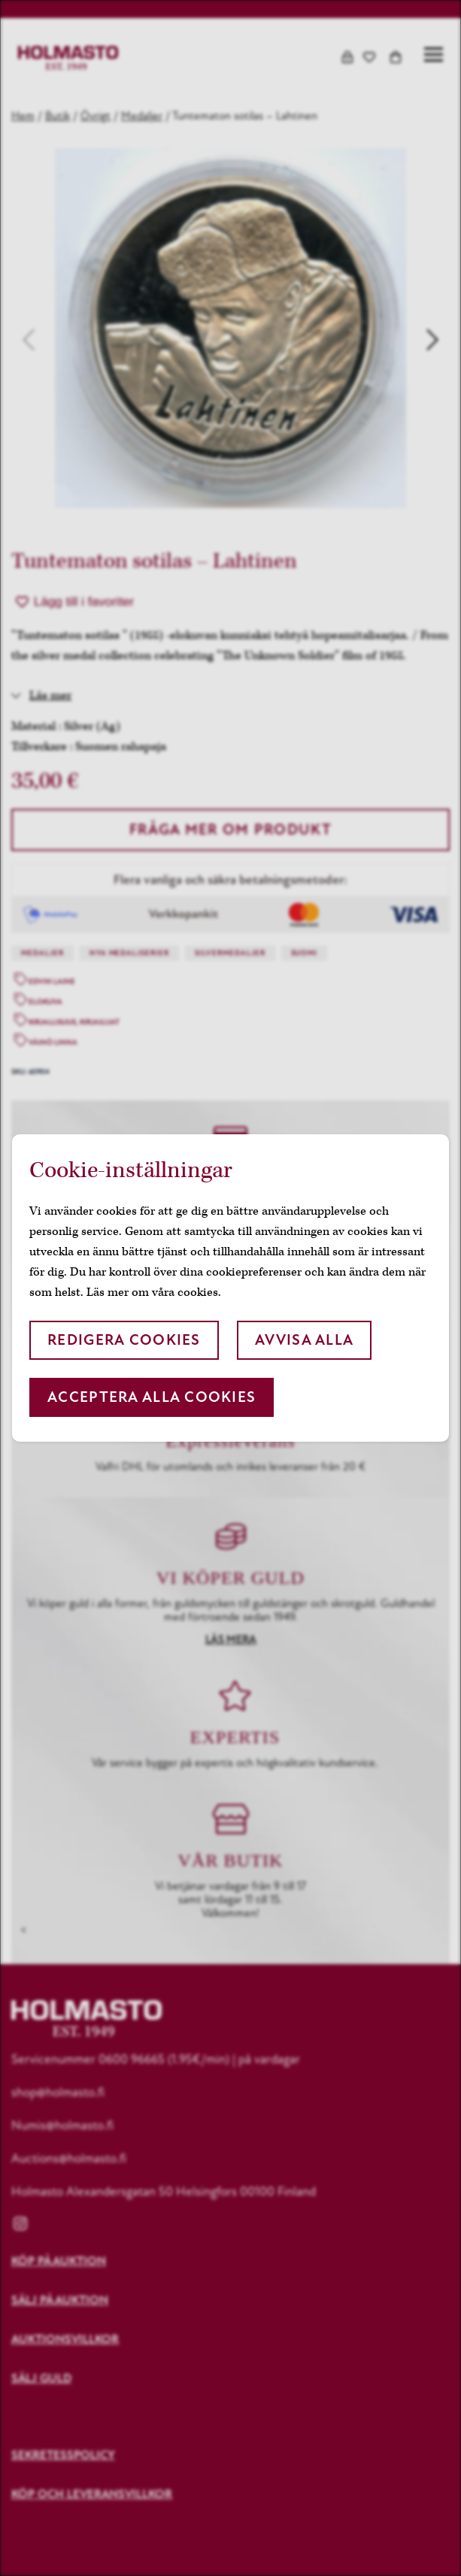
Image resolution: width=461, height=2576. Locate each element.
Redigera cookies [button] (123, 1339)
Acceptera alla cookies (151, 1397)
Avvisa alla (304, 1339)
